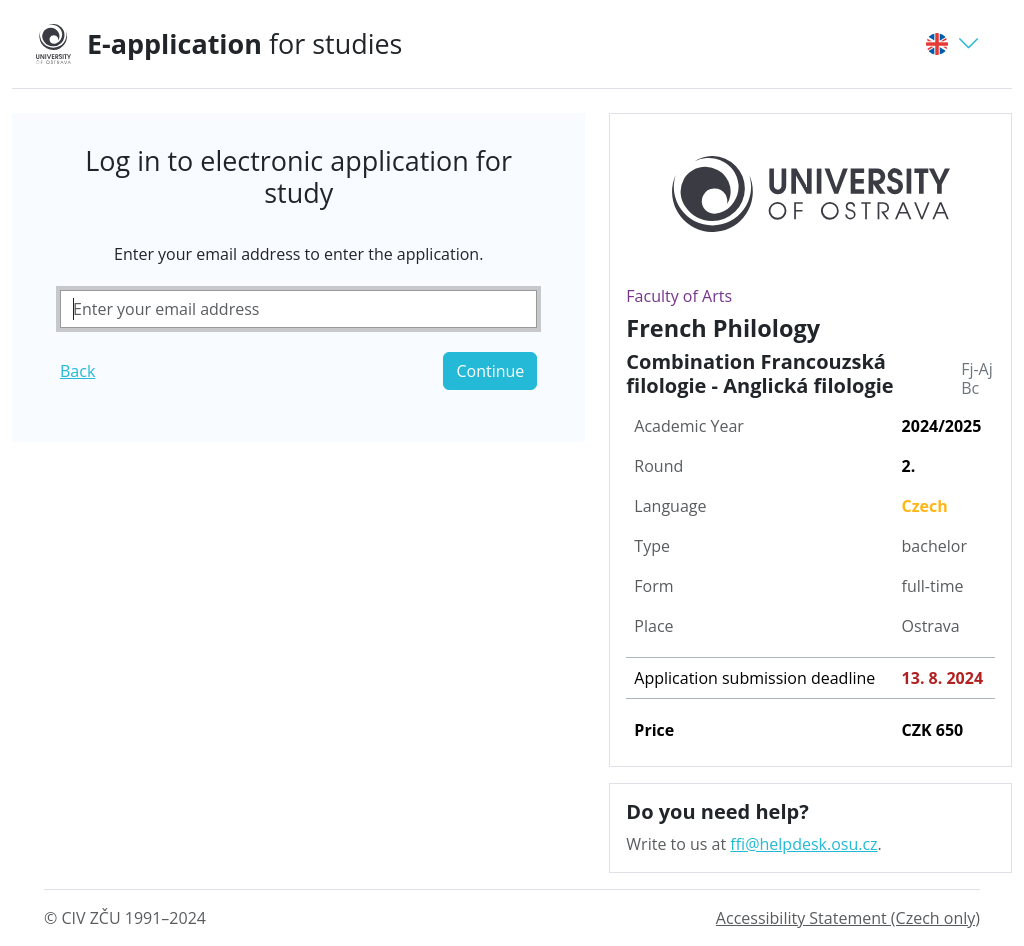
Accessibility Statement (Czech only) (848, 918)
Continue (490, 371)
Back (77, 371)
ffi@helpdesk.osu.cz (803, 844)
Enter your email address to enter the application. (298, 254)
